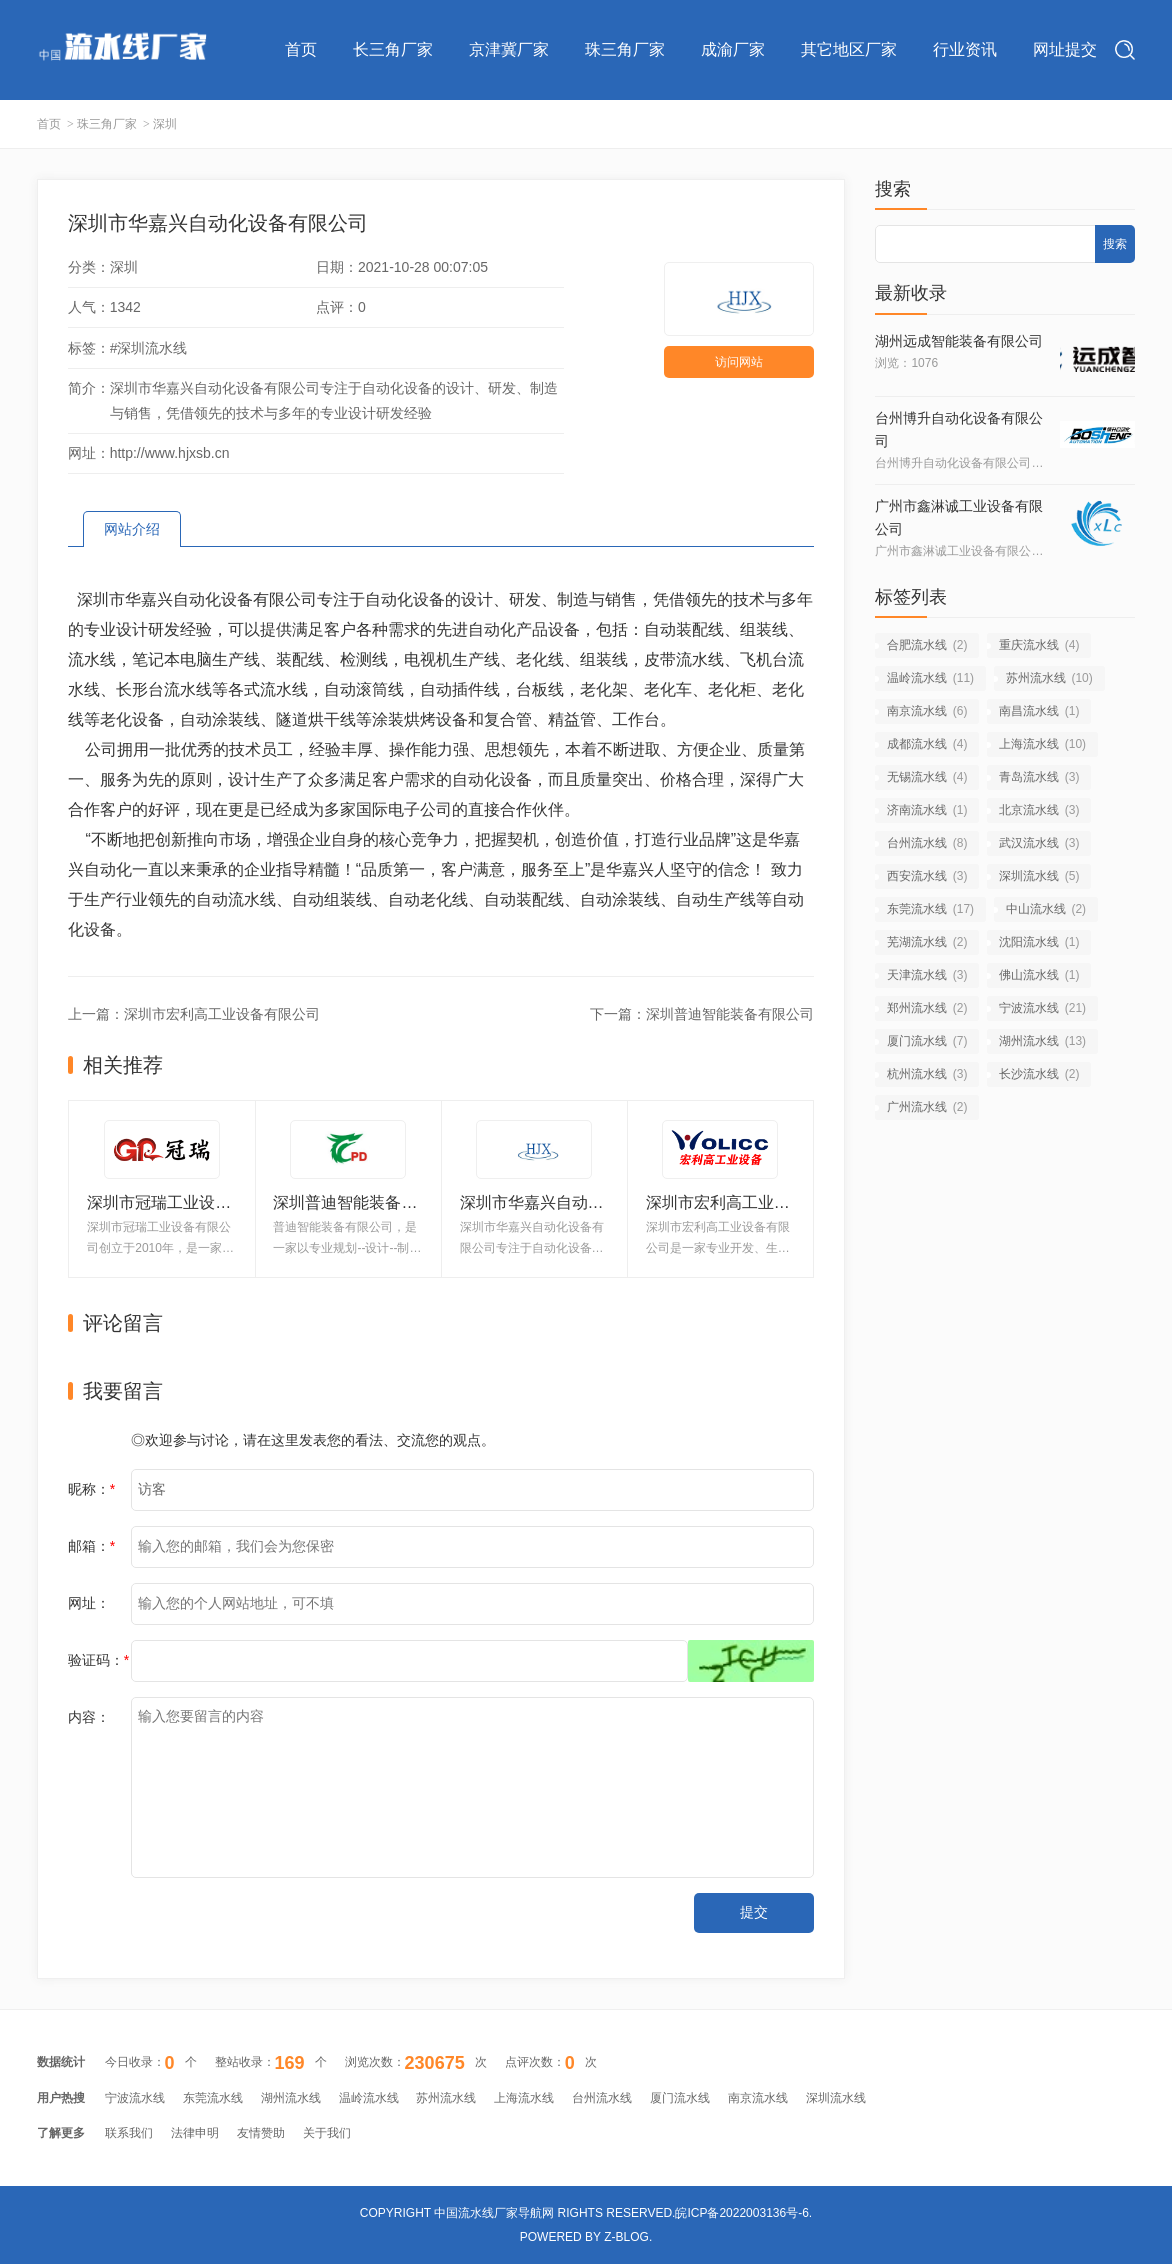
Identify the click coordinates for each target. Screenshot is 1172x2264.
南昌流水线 (1039, 711)
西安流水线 (927, 876)
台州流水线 (927, 843)
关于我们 (327, 2133)
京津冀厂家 (509, 49)
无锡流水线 (927, 777)
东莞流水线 (930, 909)
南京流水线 (927, 711)
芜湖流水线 (927, 942)
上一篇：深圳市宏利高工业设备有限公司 (194, 1014)
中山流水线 (1046, 909)
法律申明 (195, 2133)
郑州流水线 (927, 1008)
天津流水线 (927, 975)
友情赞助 (261, 2133)
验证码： (98, 1660)
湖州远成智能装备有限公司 (959, 341)
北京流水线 (1039, 810)
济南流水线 (927, 810)
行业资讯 (965, 49)
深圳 (165, 124)
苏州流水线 (1049, 678)
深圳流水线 (1039, 876)
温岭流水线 (930, 678)
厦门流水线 (927, 1041)
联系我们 (129, 2133)
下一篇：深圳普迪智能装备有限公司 (702, 1014)
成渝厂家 (733, 49)
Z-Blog (626, 2237)
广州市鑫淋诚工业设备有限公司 (959, 517)
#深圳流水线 (149, 348)
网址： (89, 1603)
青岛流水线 (1039, 777)
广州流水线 (927, 1107)
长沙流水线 (1039, 1074)
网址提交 (1065, 49)
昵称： (91, 1489)
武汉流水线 (1039, 843)
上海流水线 (1042, 744)
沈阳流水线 (1039, 942)
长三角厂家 (393, 49)
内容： (89, 1717)
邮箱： (91, 1546)
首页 (301, 49)
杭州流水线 (927, 1074)
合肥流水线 (927, 645)
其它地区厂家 (849, 49)
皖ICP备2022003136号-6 (741, 2213)
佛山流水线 (1039, 975)
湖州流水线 (1042, 1041)
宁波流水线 (1042, 1008)
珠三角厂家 (625, 49)
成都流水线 (927, 744)
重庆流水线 (1039, 645)
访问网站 (739, 362)
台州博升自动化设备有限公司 (959, 429)
